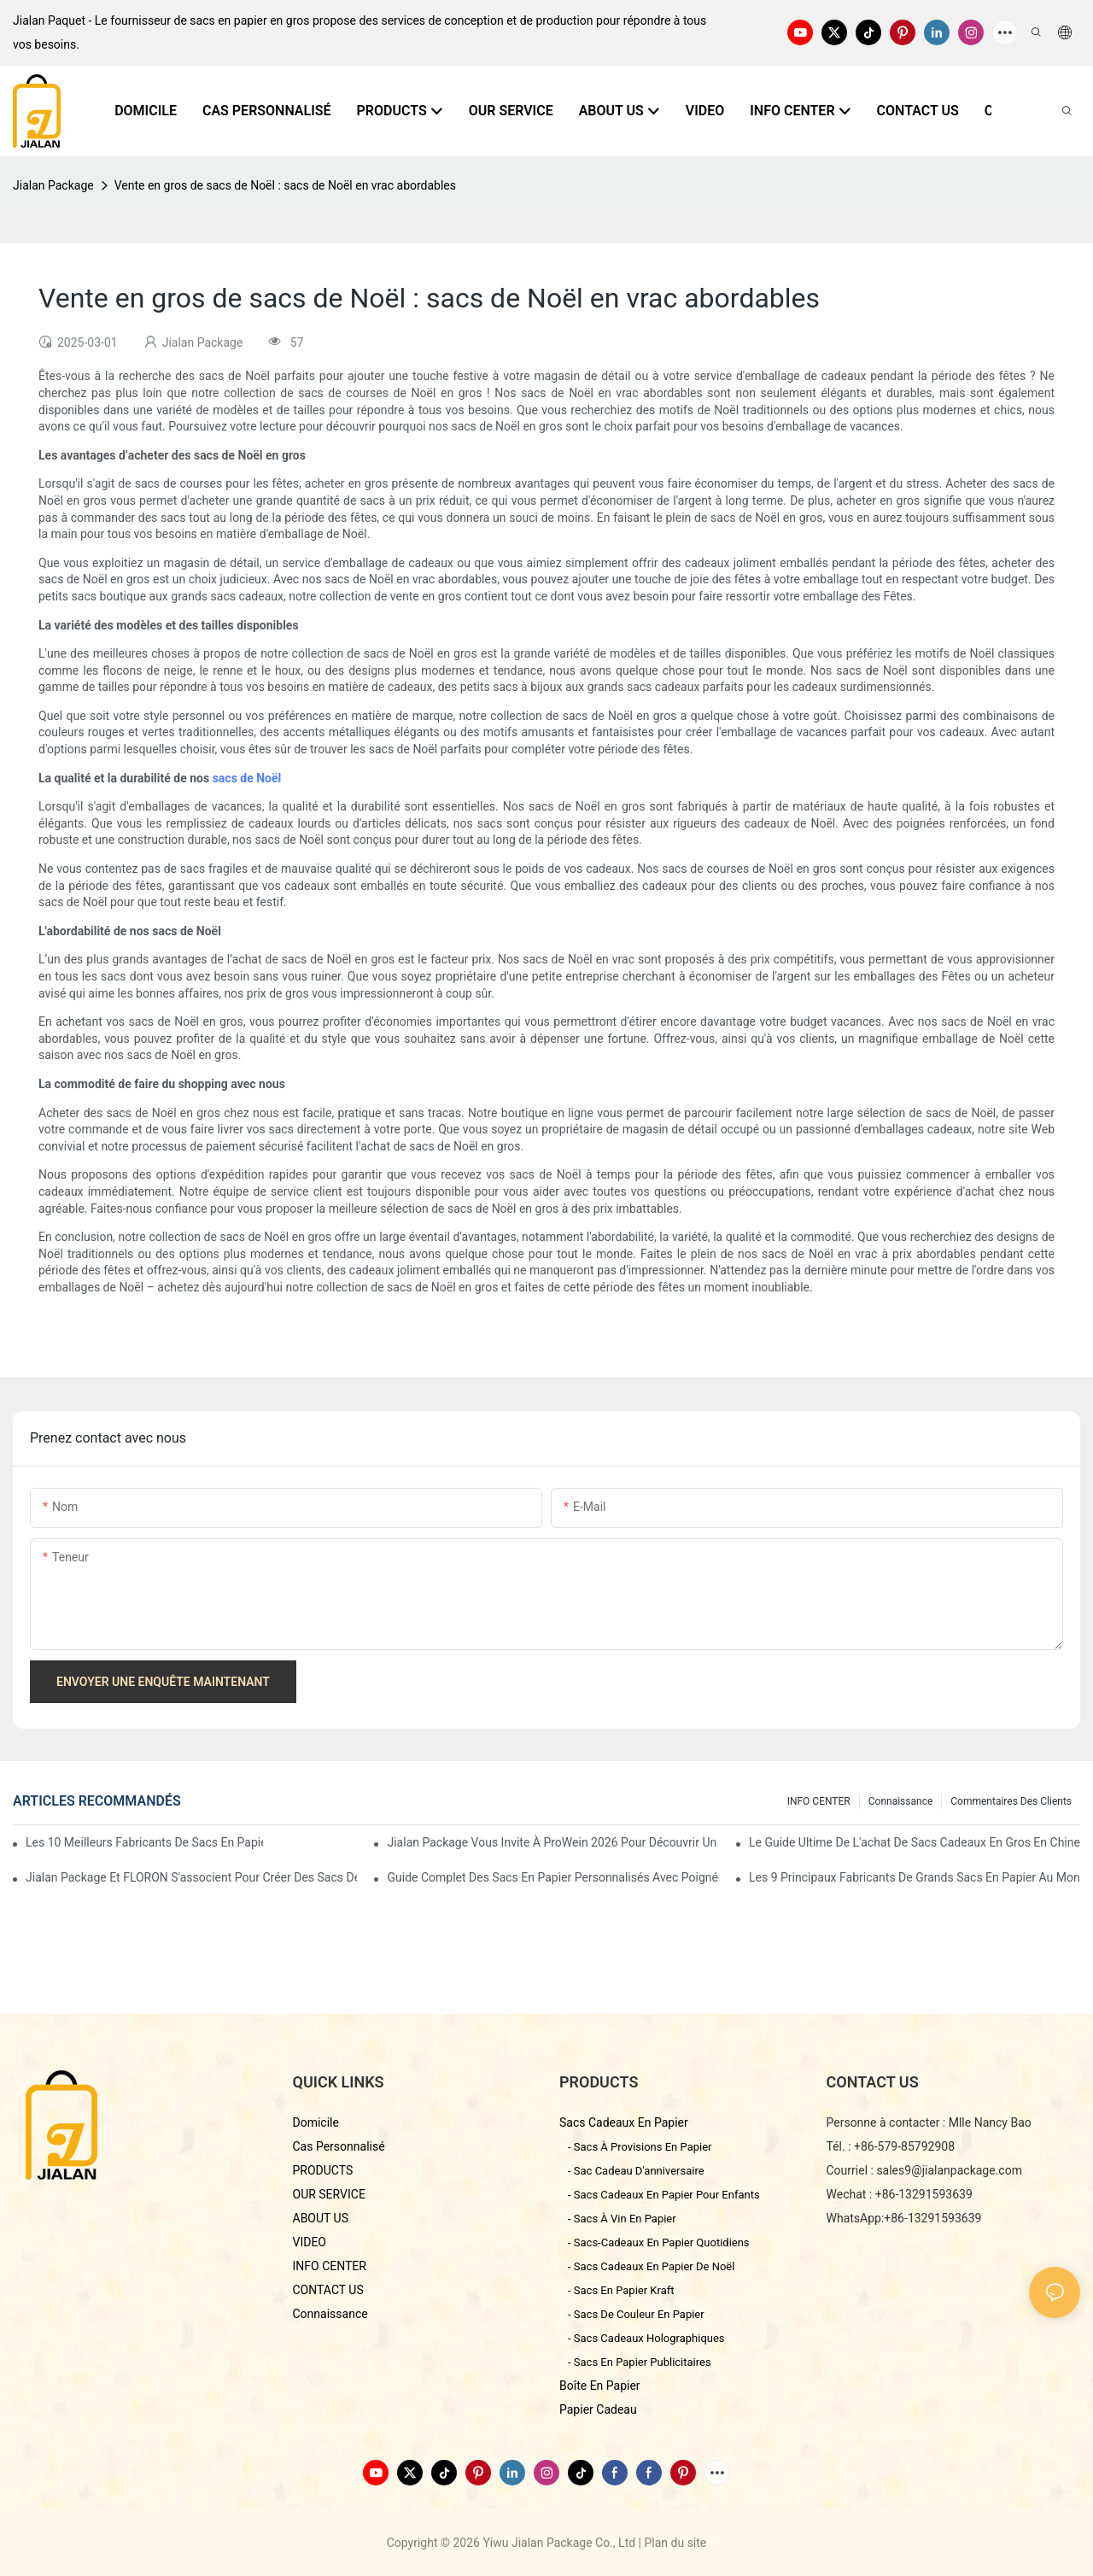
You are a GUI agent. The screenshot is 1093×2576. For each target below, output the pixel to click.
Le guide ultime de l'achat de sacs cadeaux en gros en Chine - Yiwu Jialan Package (914, 1842)
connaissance (900, 1801)
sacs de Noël (247, 778)
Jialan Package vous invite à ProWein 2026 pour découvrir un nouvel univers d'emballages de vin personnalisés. (552, 1842)
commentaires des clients (1011, 1801)
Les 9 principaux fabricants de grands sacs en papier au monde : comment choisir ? (914, 1877)
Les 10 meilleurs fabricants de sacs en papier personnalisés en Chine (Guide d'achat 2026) (144, 1842)
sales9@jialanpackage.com (949, 2170)
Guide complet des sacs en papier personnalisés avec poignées (552, 1877)
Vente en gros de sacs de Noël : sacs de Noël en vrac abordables (285, 185)
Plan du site (675, 2543)
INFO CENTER (818, 1801)
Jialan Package (53, 185)
